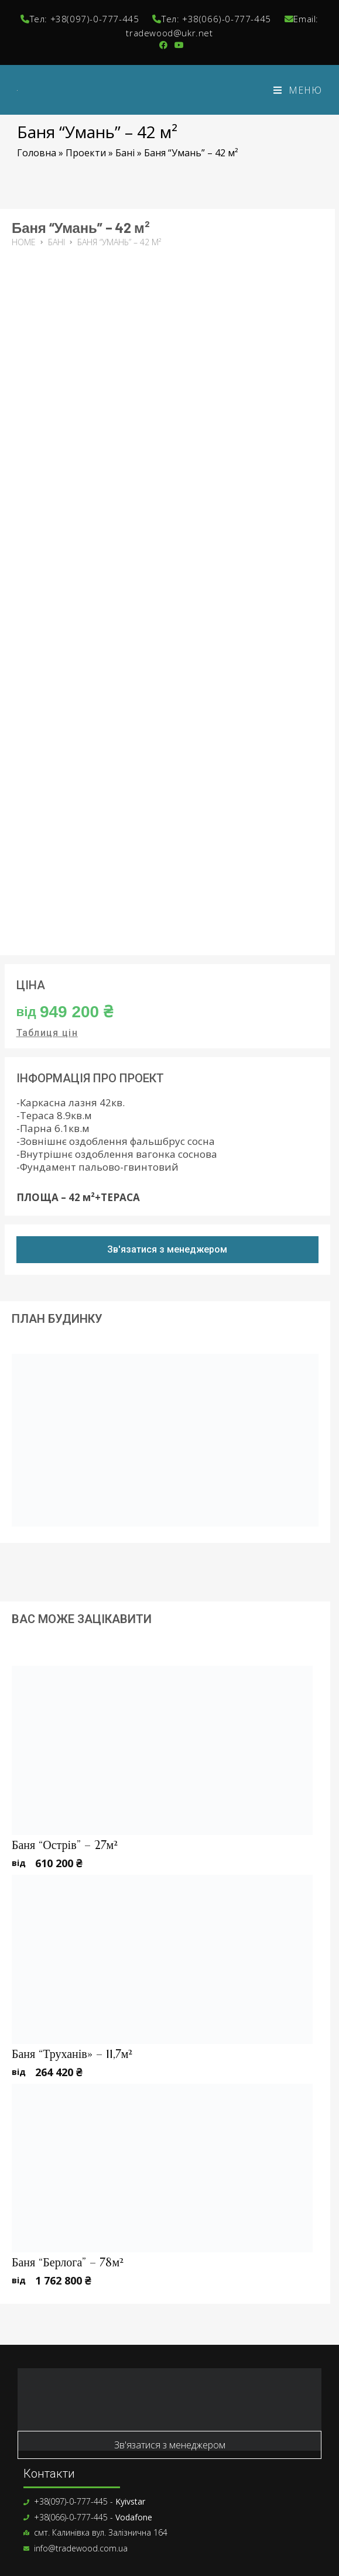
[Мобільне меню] (297, 90)
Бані (125, 152)
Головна (36, 152)
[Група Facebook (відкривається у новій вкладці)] (163, 45)
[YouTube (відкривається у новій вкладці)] (177, 45)
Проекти (86, 152)
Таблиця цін (47, 1032)
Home (24, 242)
